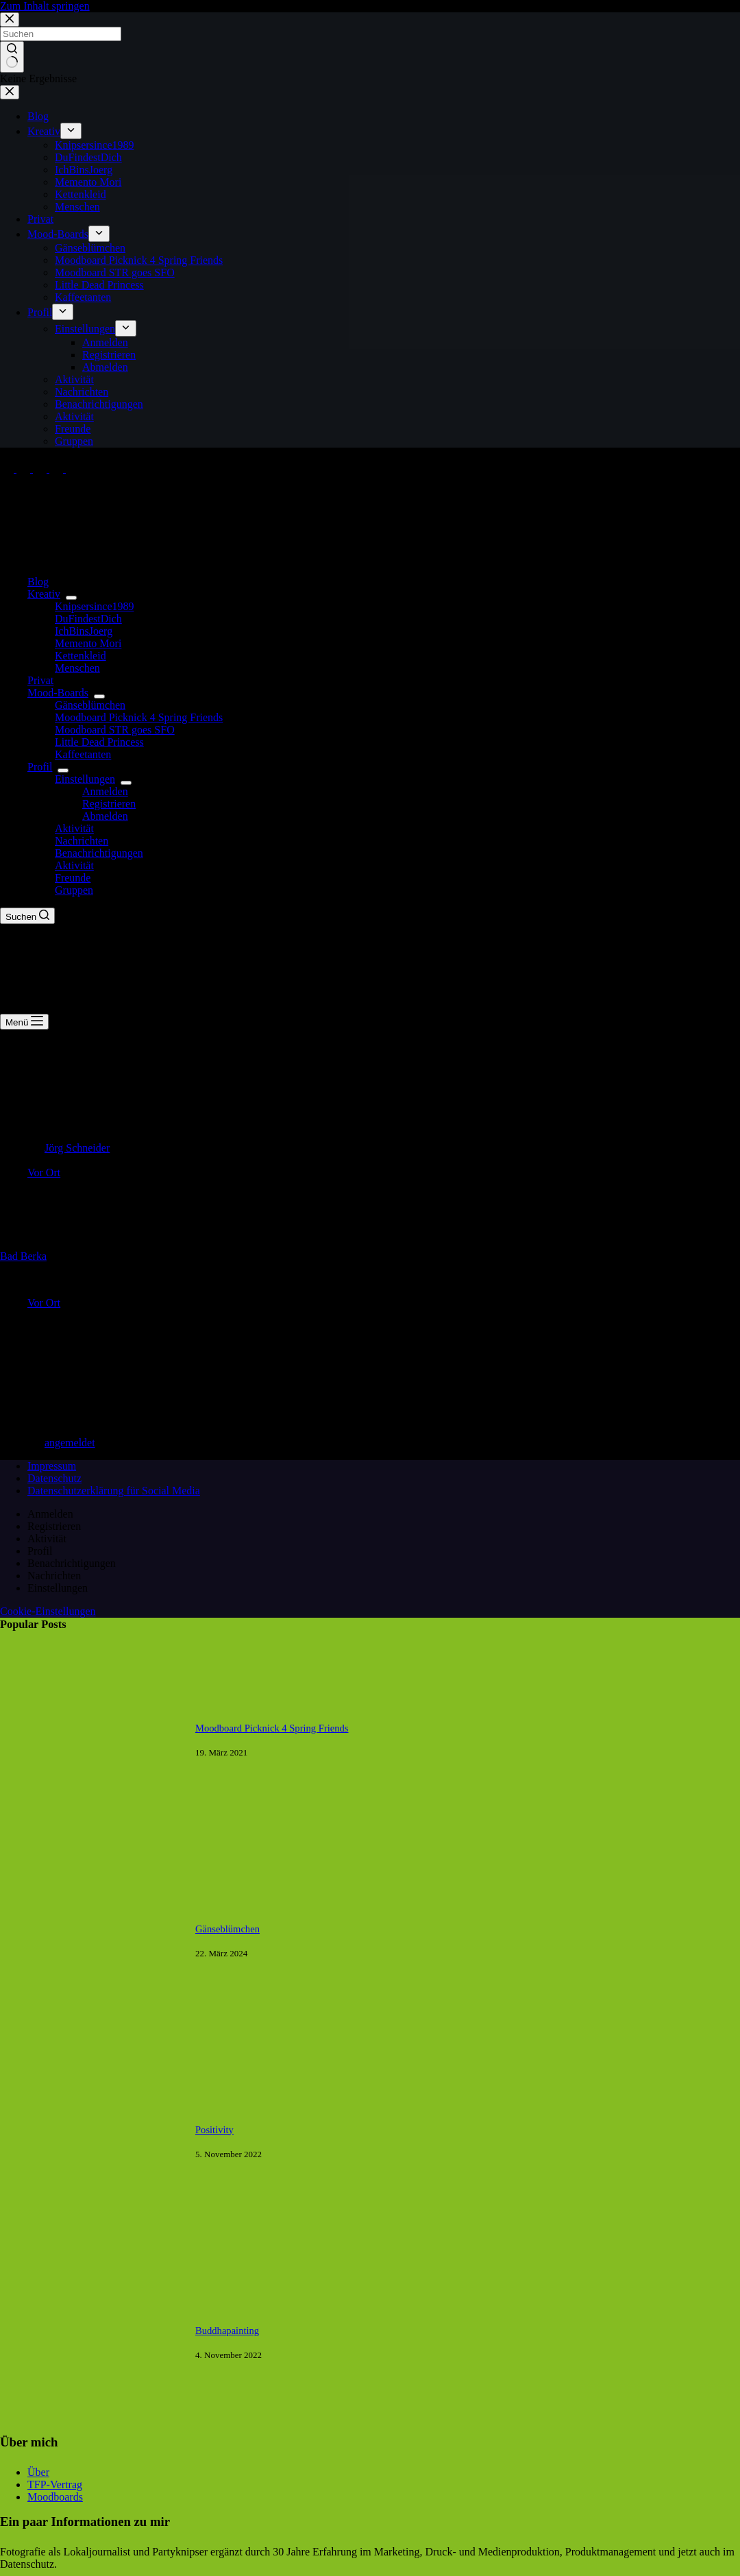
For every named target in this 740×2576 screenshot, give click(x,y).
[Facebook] (8, 468)
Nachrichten (81, 841)
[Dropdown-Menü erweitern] (71, 598)
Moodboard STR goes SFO (115, 730)
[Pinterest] (57, 468)
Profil (42, 767)
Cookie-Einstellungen (48, 1611)
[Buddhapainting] (91, 2431)
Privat (40, 680)
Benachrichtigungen (99, 853)
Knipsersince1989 (94, 606)
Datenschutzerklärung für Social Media (113, 1490)
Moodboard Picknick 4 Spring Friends (139, 717)
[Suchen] (27, 916)
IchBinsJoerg (83, 631)
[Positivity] (91, 2230)
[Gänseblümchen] (91, 2029)
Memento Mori (88, 643)
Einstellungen (88, 779)
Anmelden (105, 791)
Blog (38, 581)
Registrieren (109, 804)
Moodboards (55, 2497)
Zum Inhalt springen (45, 6)
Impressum (51, 1466)
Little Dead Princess (99, 742)
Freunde (72, 878)
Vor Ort (43, 1172)
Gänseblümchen (90, 705)
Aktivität (74, 828)
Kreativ (46, 594)
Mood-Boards (60, 692)
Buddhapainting (227, 2330)
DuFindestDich (88, 618)
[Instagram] (41, 468)
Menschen (77, 668)
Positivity (214, 2129)
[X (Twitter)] (24, 468)
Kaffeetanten (83, 754)
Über (38, 2472)
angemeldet (70, 1442)
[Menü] (24, 1022)
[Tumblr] (72, 468)
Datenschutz (54, 1478)
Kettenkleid (80, 655)
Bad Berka (23, 1256)
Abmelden (105, 816)
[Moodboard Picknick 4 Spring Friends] (91, 1828)
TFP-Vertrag (54, 2484)
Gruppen (74, 890)
